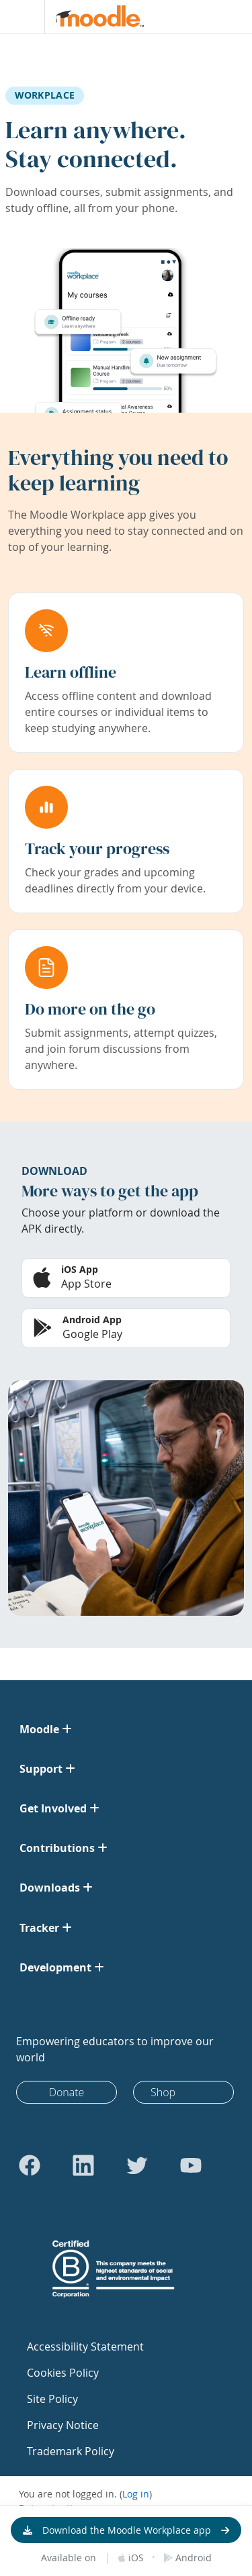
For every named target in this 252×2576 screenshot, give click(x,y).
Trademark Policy (70, 2451)
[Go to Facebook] (29, 2165)
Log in (135, 2493)
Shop (163, 2092)
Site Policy (52, 2398)
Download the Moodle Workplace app (126, 2530)
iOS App (79, 1269)
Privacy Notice (63, 2425)
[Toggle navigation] (19, 16)
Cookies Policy (63, 2372)
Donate (67, 2092)
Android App (92, 1319)
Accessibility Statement (85, 2346)
